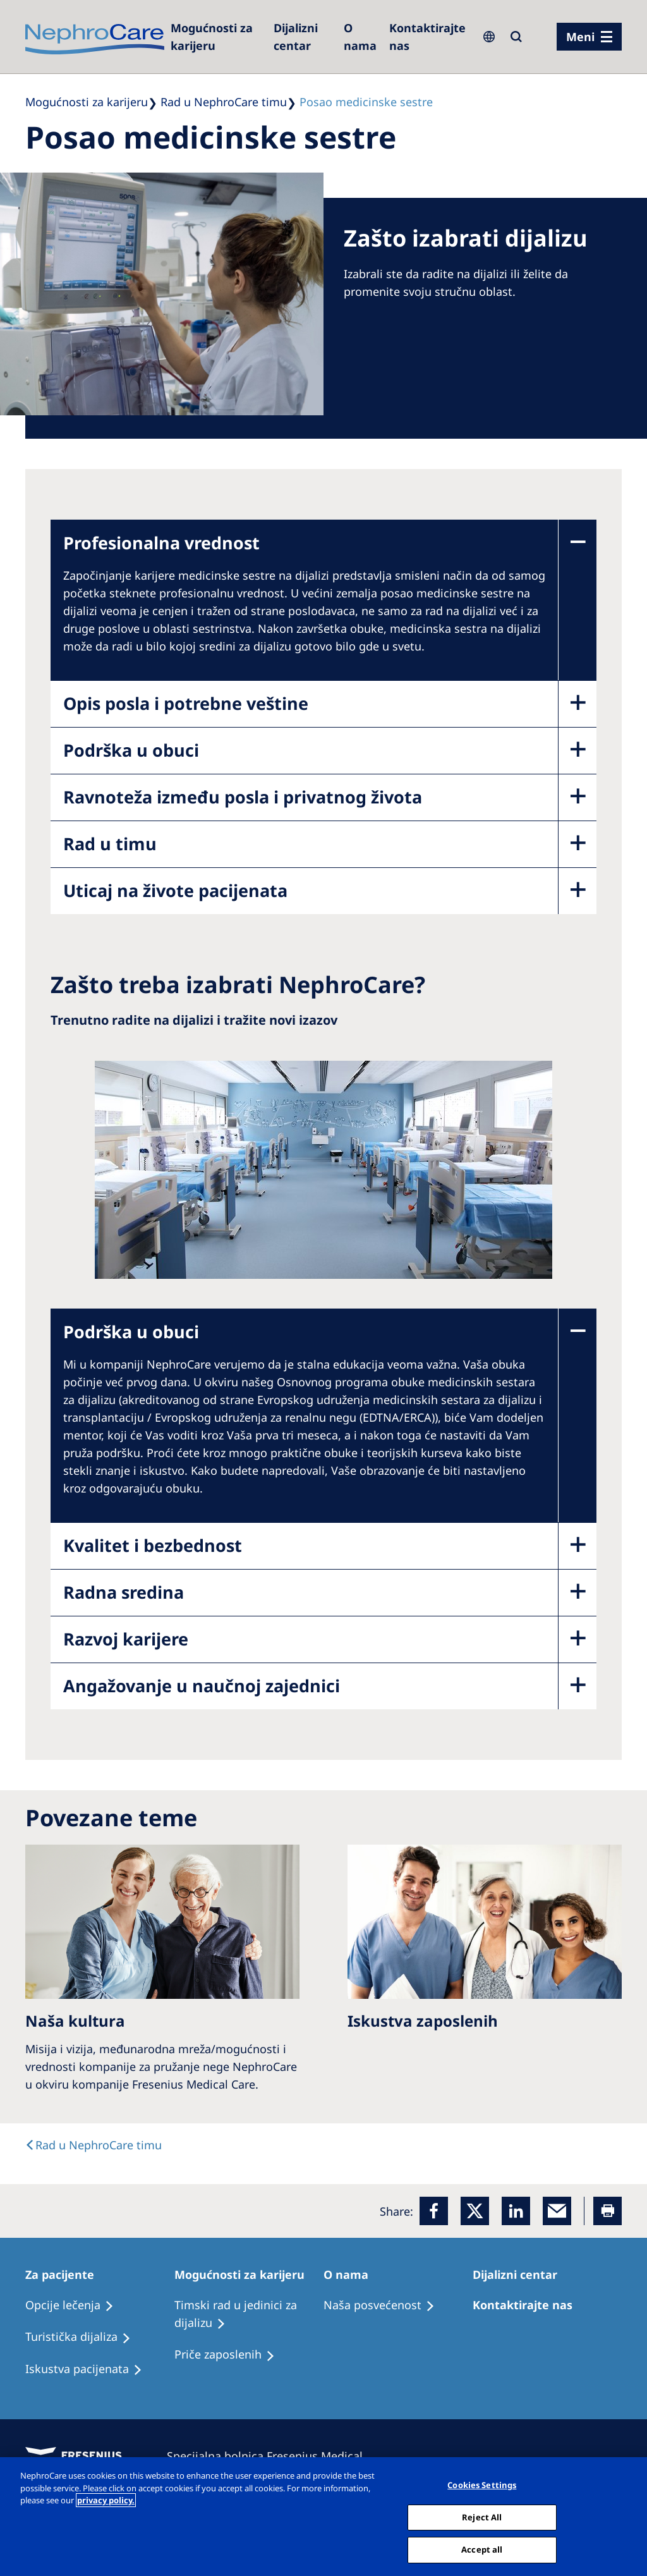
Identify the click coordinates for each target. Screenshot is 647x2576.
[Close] (627, 2515)
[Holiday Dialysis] (89, 2369)
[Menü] (589, 37)
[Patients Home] (65, 2274)
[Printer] (607, 2211)
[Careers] (215, 36)
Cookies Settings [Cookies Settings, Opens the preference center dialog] (481, 2485)
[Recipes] (83, 2337)
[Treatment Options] (75, 2305)
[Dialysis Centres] (302, 36)
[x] (475, 2211)
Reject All (482, 2517)
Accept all (481, 2549)
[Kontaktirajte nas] (427, 36)
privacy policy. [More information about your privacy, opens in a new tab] (106, 2500)
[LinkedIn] (516, 2211)
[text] (93, 2145)
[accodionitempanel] (304, 610)
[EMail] (557, 2211)
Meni (580, 36)
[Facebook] (434, 2211)
